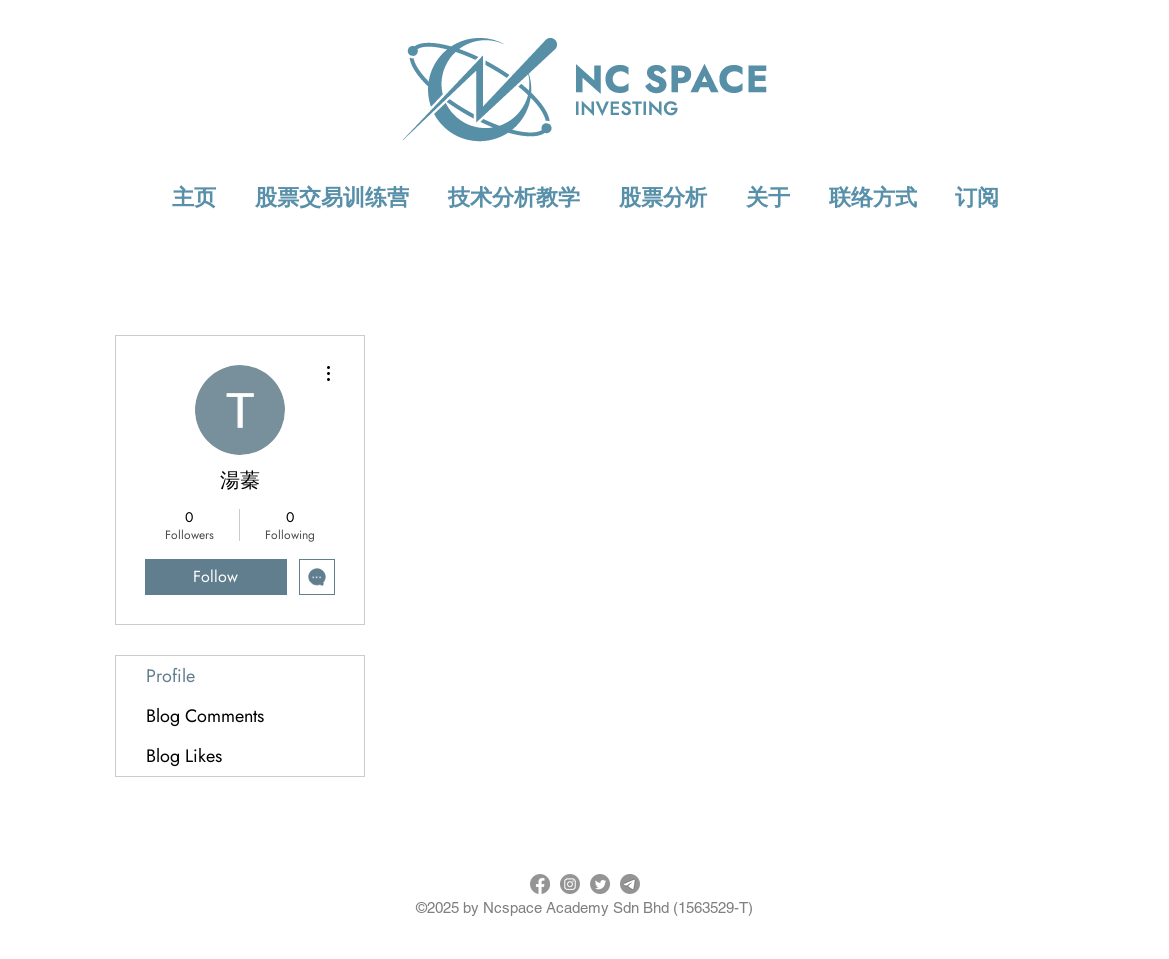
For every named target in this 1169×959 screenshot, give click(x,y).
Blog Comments (205, 716)
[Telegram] (630, 884)
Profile (170, 676)
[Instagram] (570, 884)
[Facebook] (540, 884)
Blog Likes (184, 756)
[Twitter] (600, 884)
